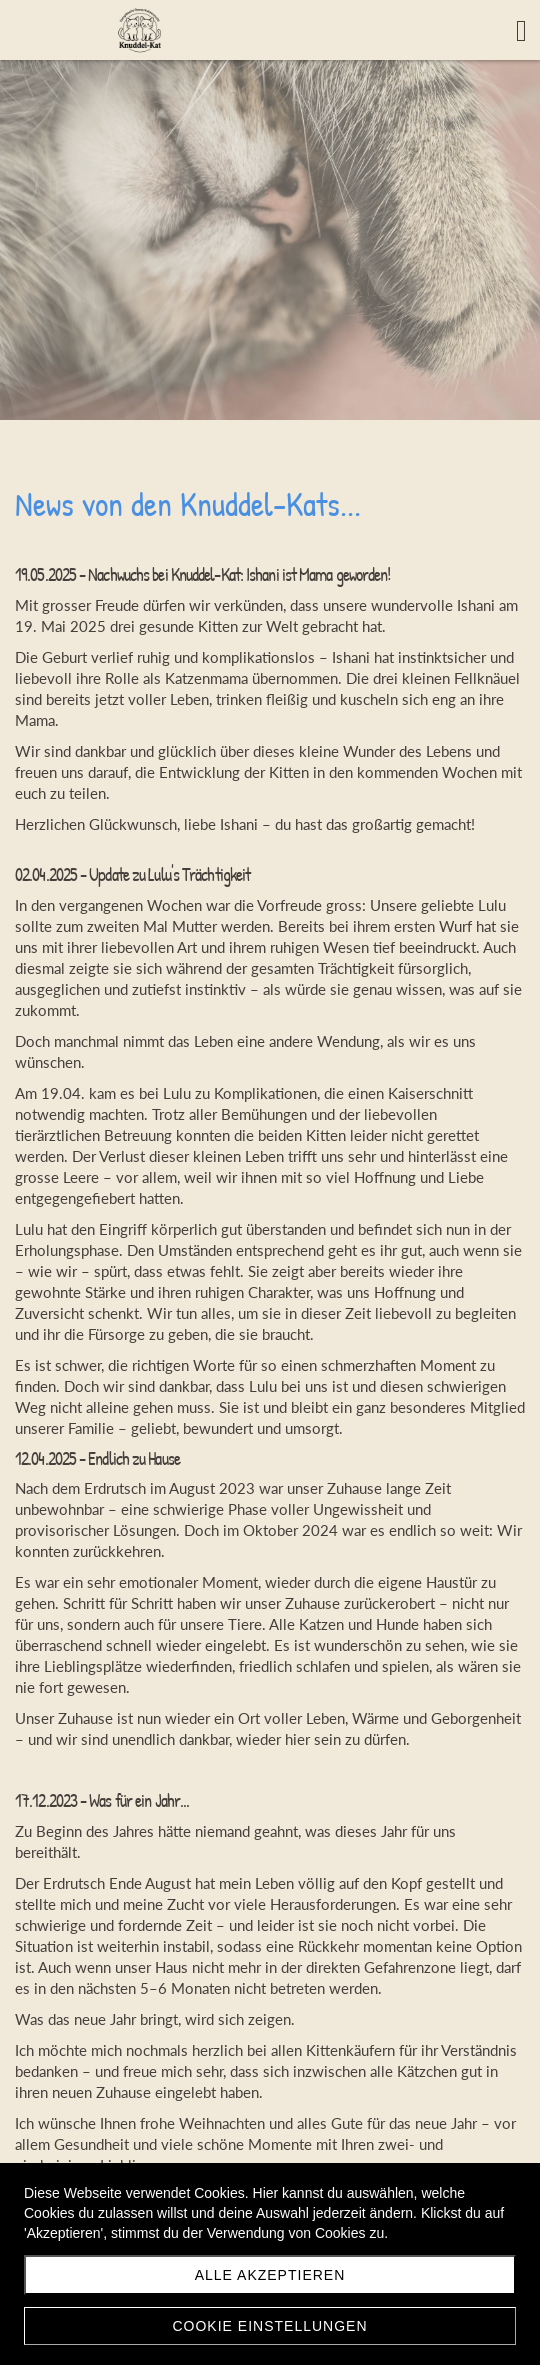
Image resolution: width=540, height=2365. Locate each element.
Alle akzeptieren (270, 2275)
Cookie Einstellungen (269, 2326)
